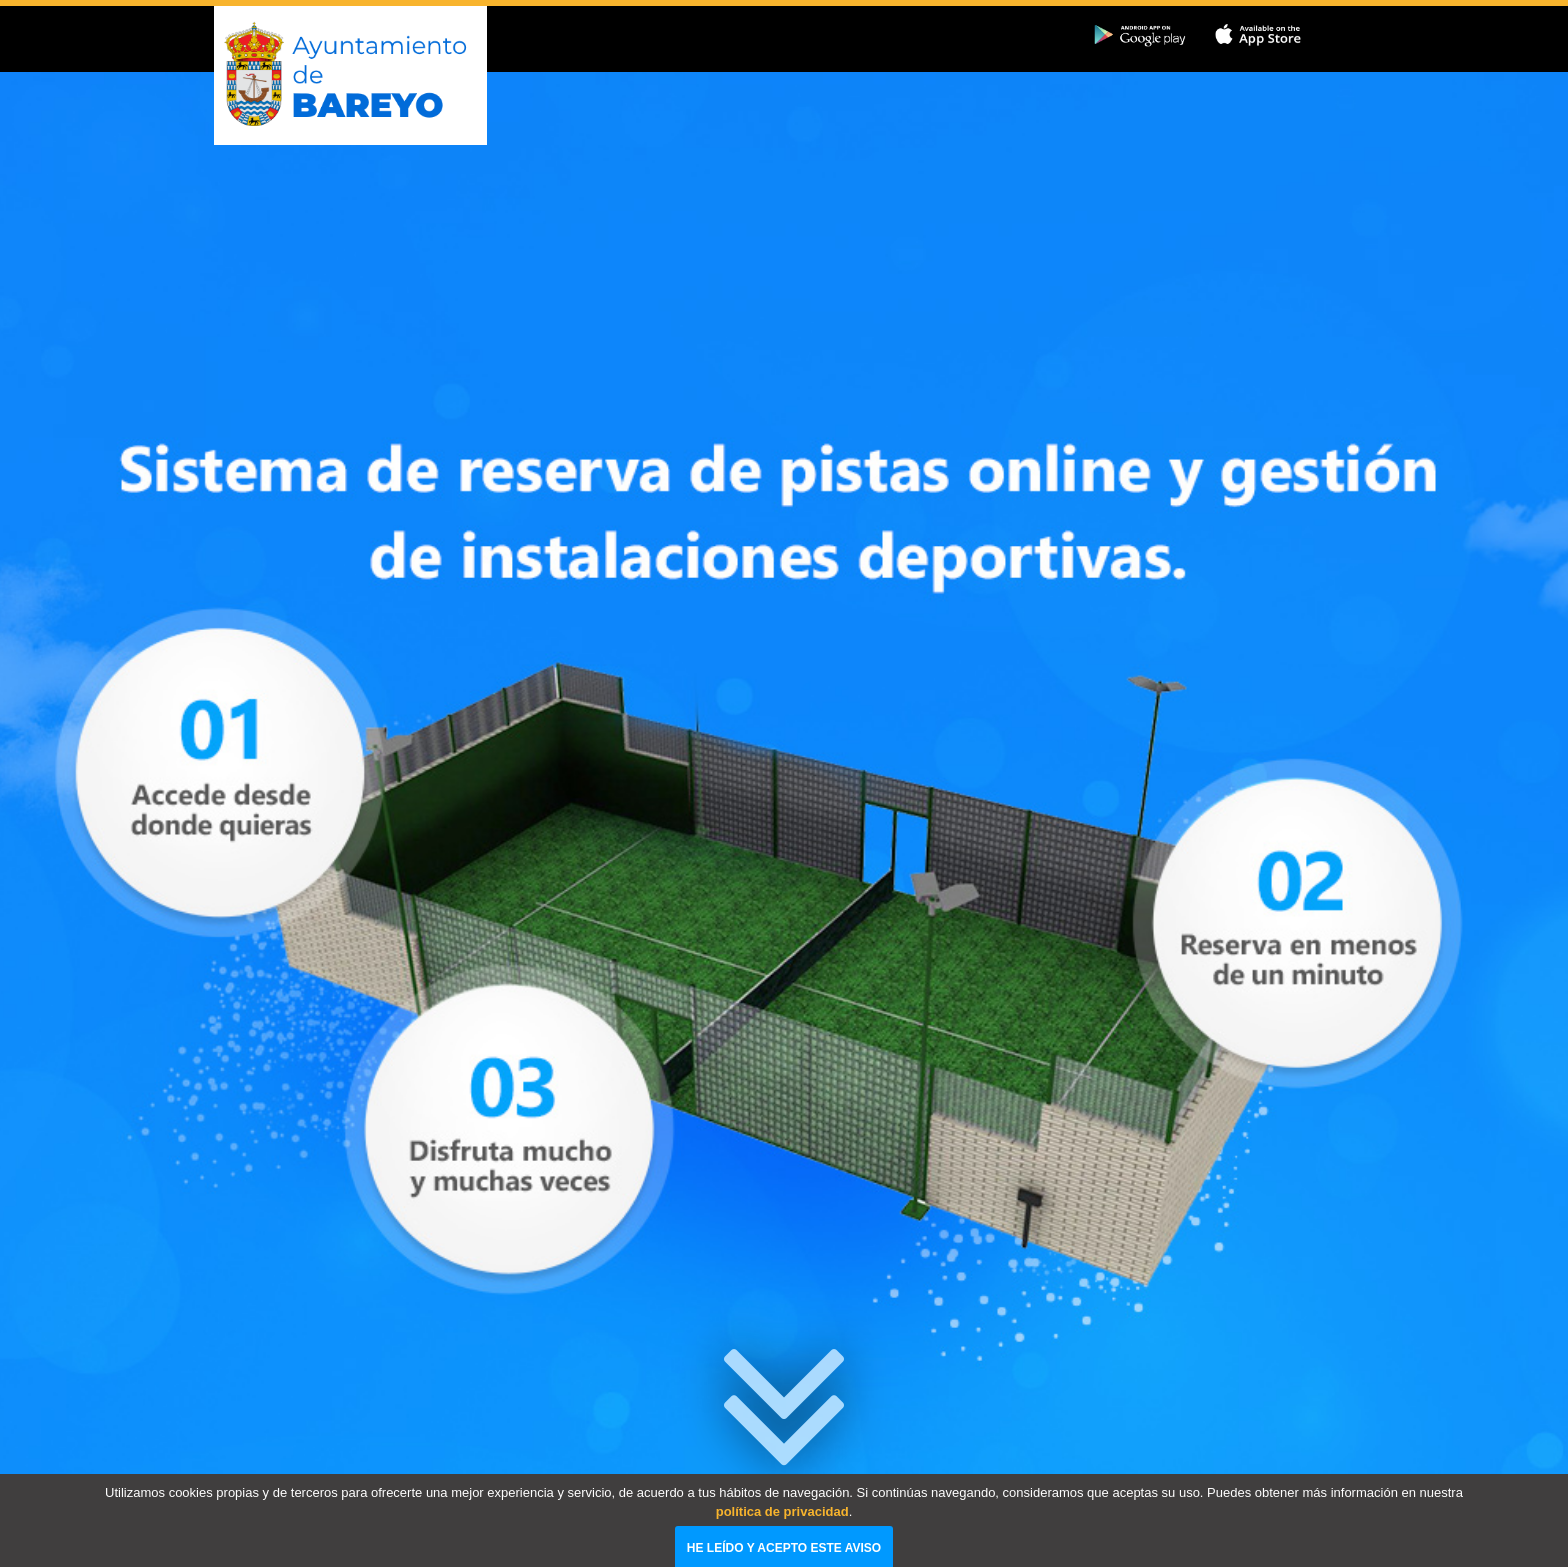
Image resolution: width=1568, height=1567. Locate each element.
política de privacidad (782, 1533)
